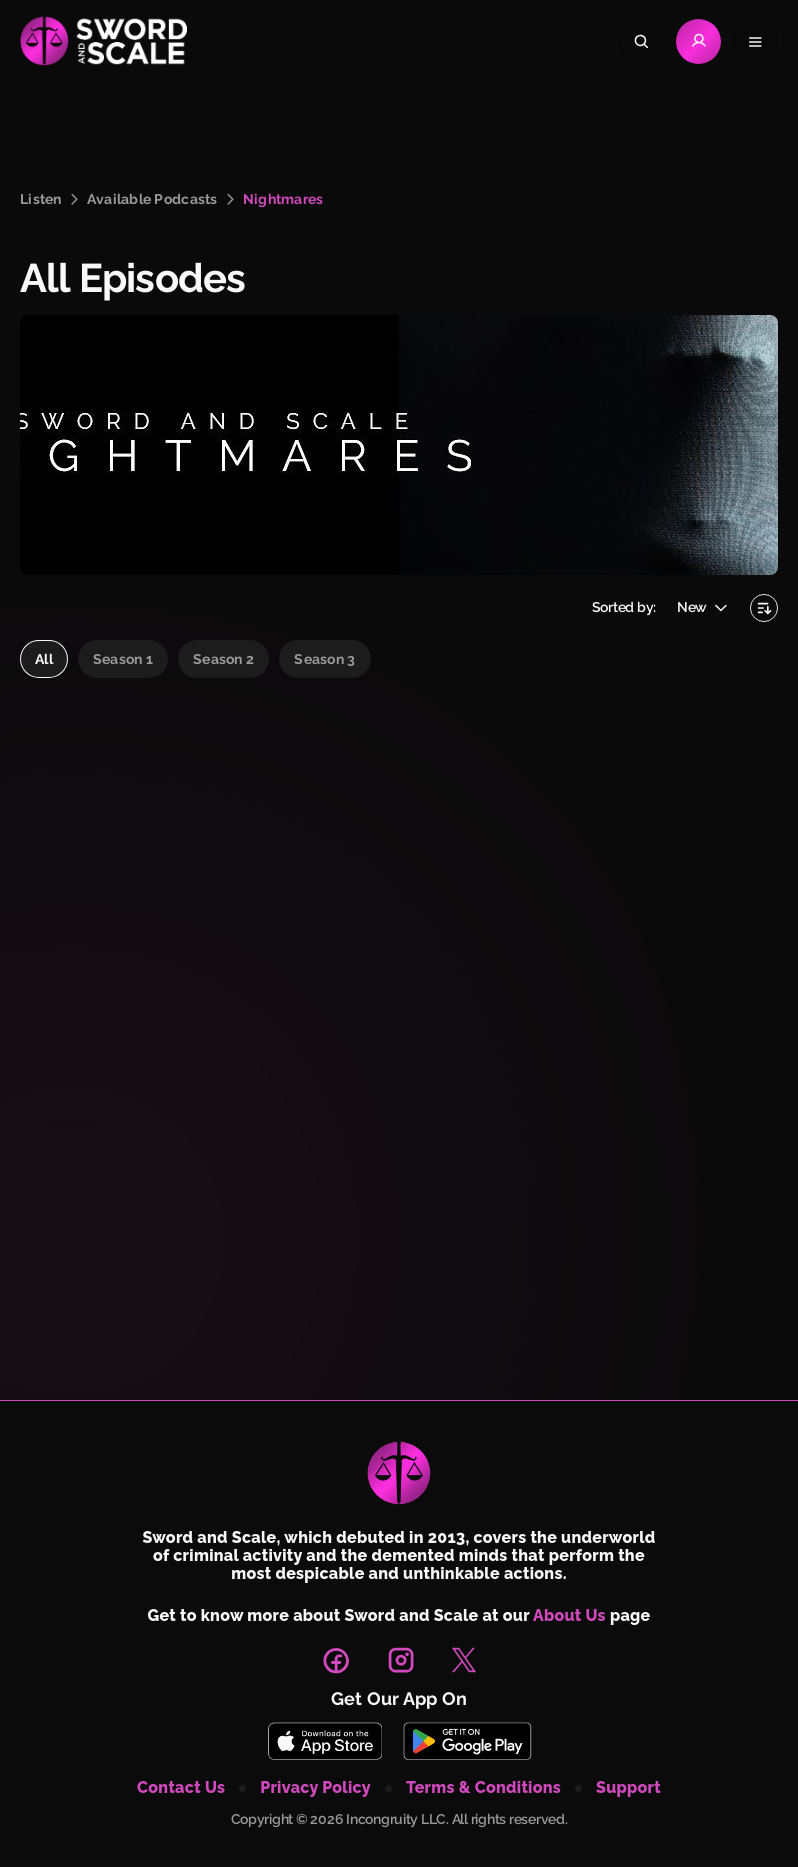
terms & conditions (483, 1788)
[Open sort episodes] (703, 607)
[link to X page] (464, 1660)
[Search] (641, 41)
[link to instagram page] (401, 1660)
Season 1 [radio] (123, 659)
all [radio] (44, 659)
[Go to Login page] (698, 41)
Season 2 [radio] (223, 659)
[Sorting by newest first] (764, 608)
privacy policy (315, 1788)
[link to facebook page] (336, 1660)
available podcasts (152, 199)
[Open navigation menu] (755, 41)
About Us (569, 1615)
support (628, 1788)
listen (41, 199)
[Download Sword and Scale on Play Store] (467, 1741)
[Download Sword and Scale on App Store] (324, 1741)
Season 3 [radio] (324, 659)
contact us (181, 1788)
